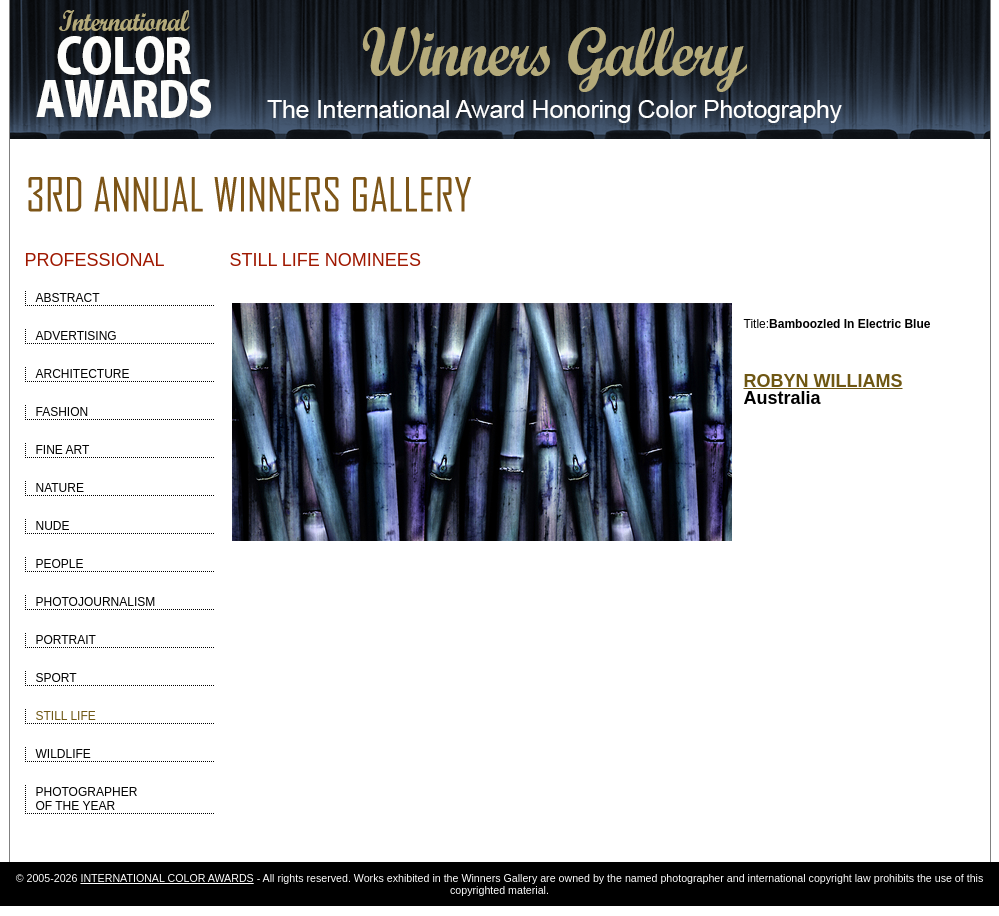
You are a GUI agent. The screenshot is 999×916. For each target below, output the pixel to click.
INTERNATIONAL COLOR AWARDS (166, 878)
